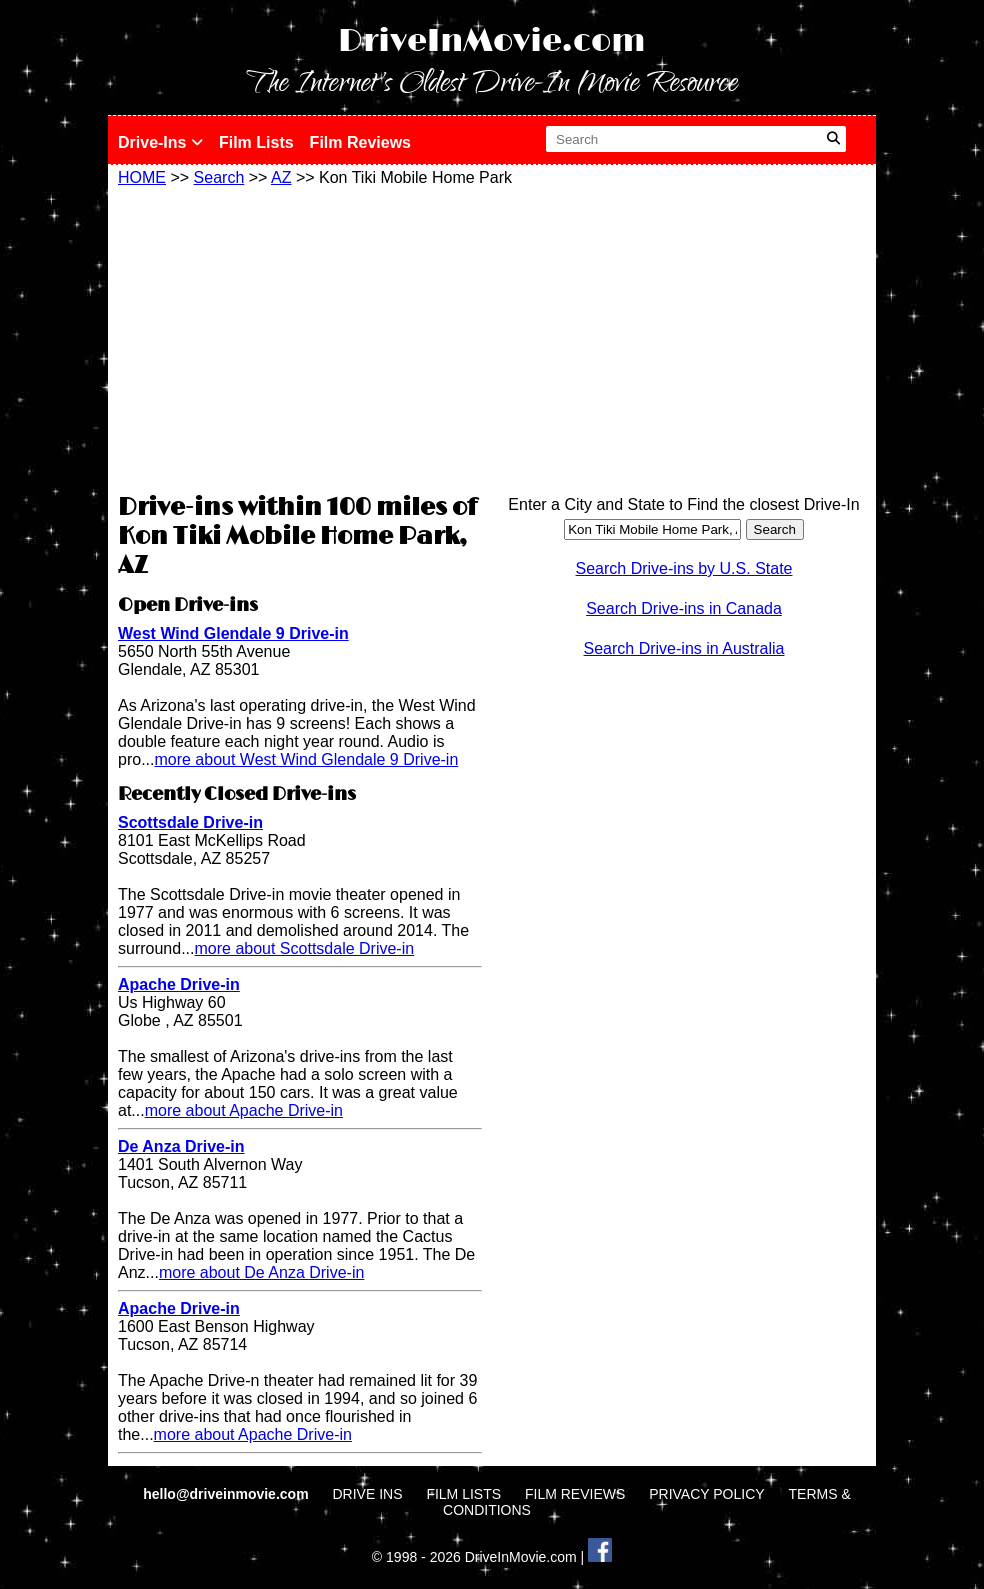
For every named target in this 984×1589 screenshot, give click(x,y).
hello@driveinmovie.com (227, 1494)
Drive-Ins (160, 142)
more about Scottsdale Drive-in (304, 948)
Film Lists (256, 142)
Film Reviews (360, 142)
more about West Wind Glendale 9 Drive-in (306, 759)
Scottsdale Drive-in (190, 822)
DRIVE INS (367, 1494)
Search (219, 177)
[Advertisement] (300, 337)
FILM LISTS (463, 1494)
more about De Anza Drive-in (261, 1272)
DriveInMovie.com (492, 41)
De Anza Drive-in (181, 1146)
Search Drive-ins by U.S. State (684, 568)
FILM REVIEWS (575, 1494)
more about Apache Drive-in (244, 1110)
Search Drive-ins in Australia (684, 648)
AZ (281, 177)
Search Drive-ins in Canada (684, 608)
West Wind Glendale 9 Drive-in (233, 633)
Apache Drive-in (179, 984)
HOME (142, 177)
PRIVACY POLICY (706, 1494)
